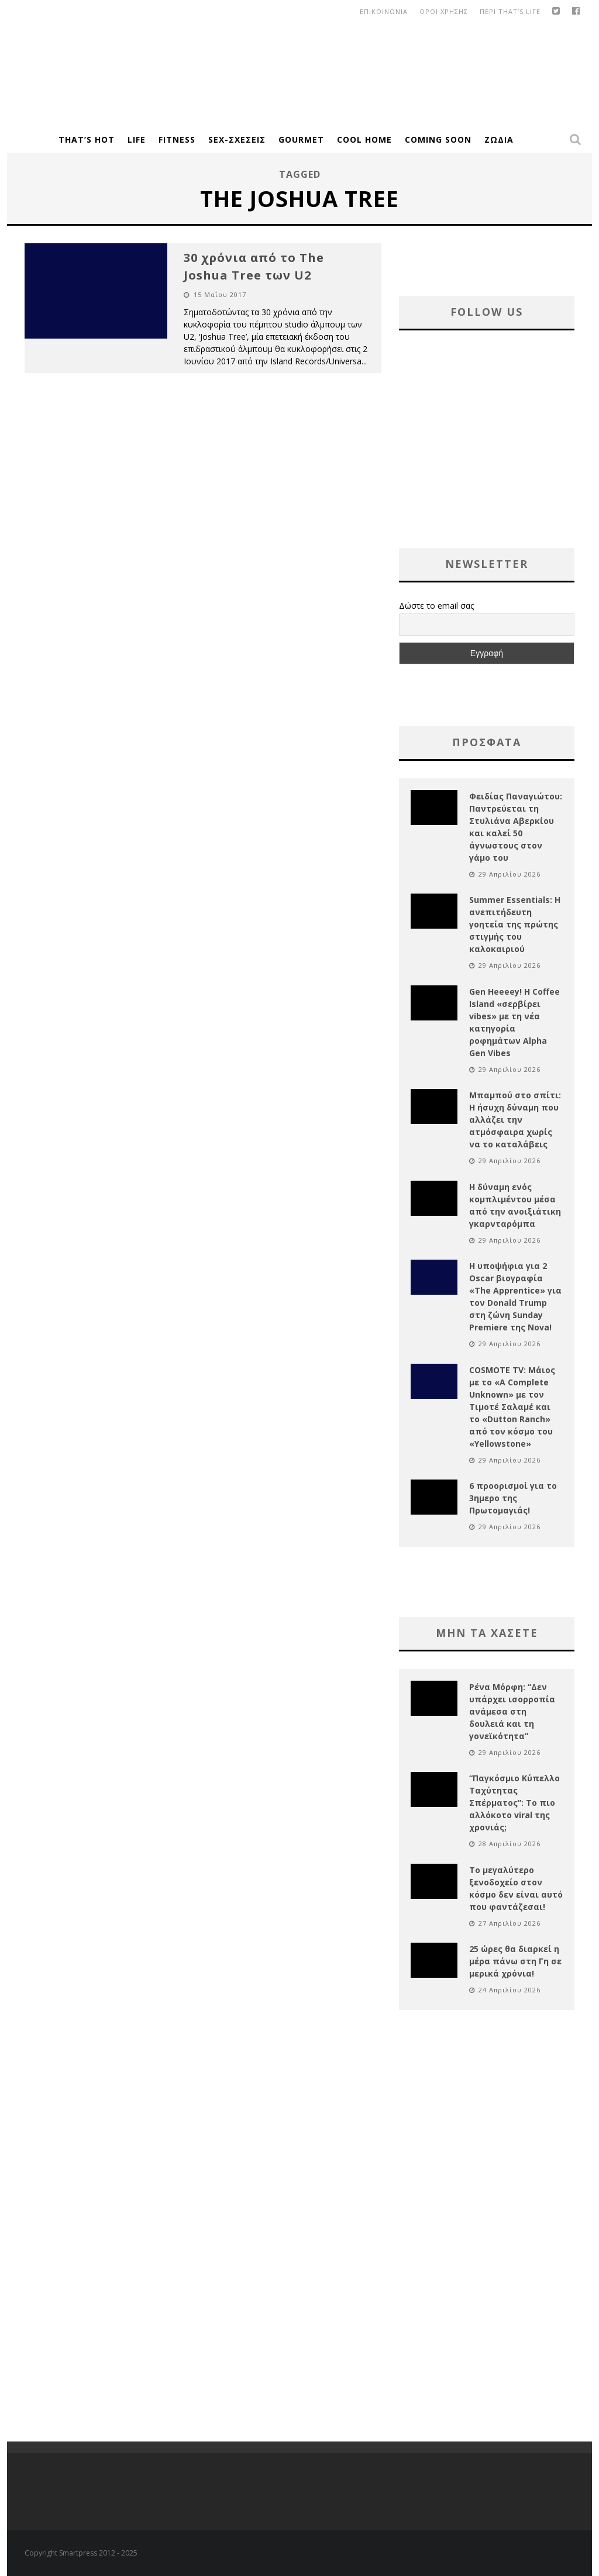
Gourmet (301, 139)
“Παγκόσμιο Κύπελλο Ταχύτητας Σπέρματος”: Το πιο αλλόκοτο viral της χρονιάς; (514, 1802)
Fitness (177, 139)
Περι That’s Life (510, 11)
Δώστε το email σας (436, 605)
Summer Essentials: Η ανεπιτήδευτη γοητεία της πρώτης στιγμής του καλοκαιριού (514, 924)
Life (137, 139)
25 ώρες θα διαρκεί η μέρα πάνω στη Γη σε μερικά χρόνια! (515, 1961)
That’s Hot (86, 139)
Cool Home (364, 139)
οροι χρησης (443, 11)
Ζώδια (499, 139)
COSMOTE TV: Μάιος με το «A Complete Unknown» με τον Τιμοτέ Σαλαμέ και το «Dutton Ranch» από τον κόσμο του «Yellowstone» (512, 1406)
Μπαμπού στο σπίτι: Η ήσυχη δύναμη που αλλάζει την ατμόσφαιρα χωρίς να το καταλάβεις (515, 1119)
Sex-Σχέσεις (237, 139)
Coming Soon (438, 139)
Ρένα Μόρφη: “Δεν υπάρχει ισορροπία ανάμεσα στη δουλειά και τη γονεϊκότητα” (512, 1711)
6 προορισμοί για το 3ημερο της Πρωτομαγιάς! (513, 1498)
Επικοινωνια (384, 11)
